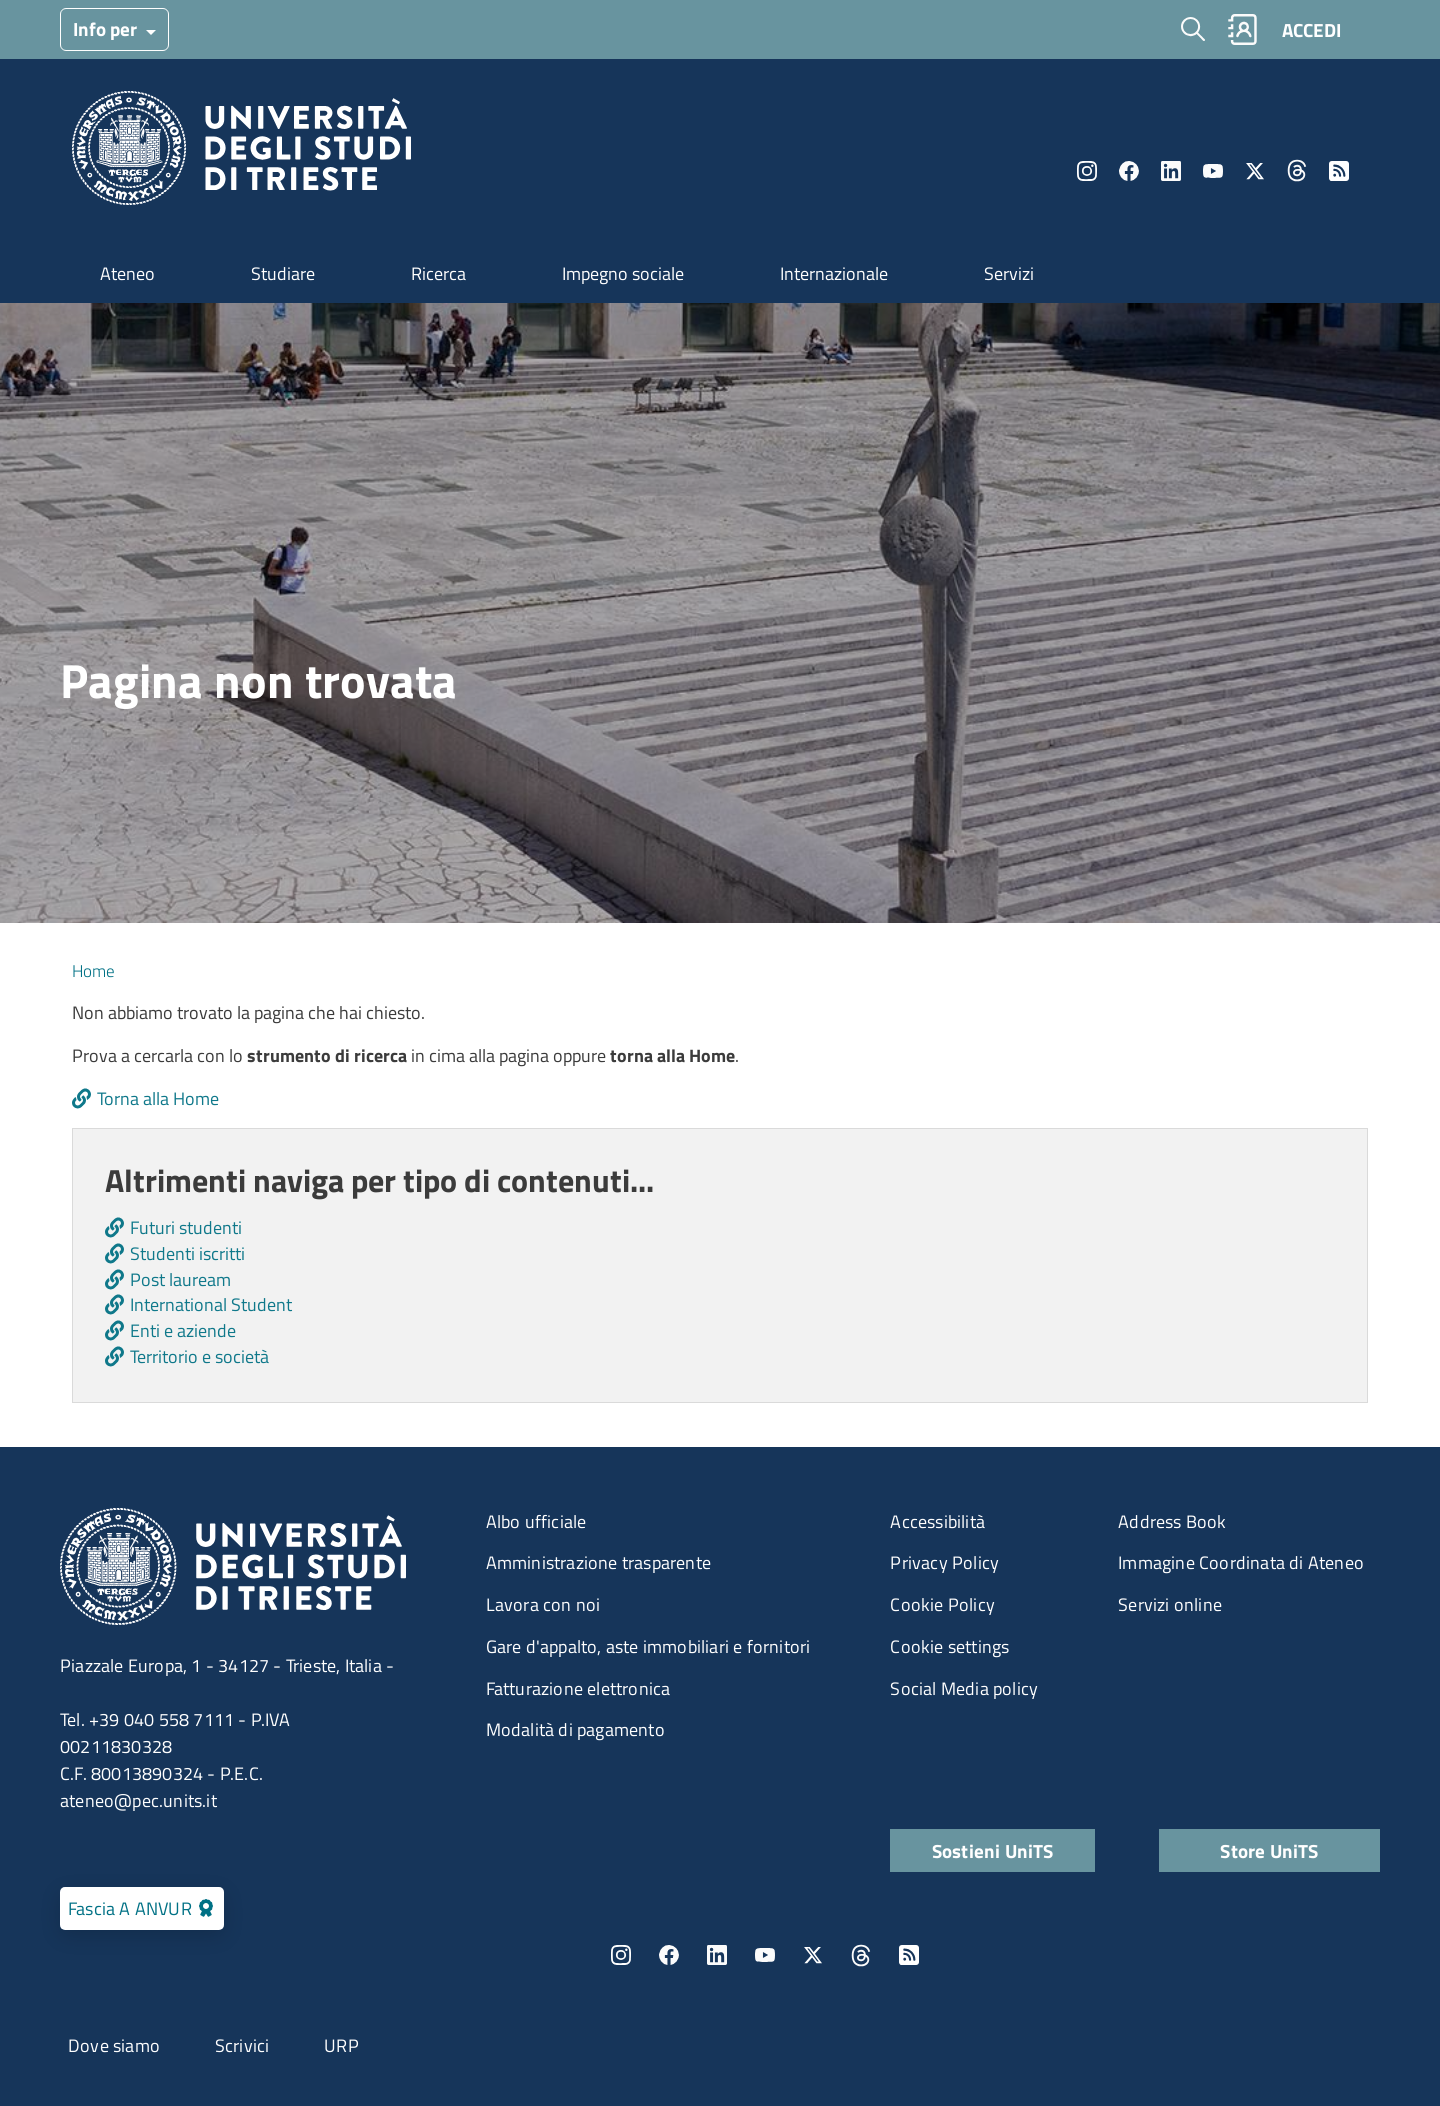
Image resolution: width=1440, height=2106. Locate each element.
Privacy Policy (944, 1562)
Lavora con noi (543, 1604)
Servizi (1009, 273)
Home (93, 971)
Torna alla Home (158, 1098)
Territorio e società (199, 1356)
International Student (211, 1304)
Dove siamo (114, 2045)
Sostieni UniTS (993, 1850)
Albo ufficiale (536, 1521)
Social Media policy (964, 1688)
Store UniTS (1269, 1850)
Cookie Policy (942, 1604)
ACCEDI (1311, 29)
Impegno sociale (623, 273)
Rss (1339, 171)
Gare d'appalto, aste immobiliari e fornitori (648, 1646)
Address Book (1172, 1521)
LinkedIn (1171, 171)
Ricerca (438, 273)
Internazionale (834, 273)
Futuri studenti (186, 1227)
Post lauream (180, 1279)
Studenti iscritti (187, 1253)
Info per (107, 28)
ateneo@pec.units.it (138, 1800)
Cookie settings (949, 1646)
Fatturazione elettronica (578, 1688)
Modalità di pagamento (575, 1729)
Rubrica (1242, 29)
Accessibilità (937, 1521)
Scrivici (242, 2045)
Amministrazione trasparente (598, 1562)
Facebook (1129, 171)
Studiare (283, 273)
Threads (1297, 171)
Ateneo (127, 273)
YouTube (1213, 171)
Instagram (1087, 171)
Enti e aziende (183, 1330)
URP (341, 2045)
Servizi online (1170, 1604)
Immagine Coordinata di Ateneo (1241, 1562)
